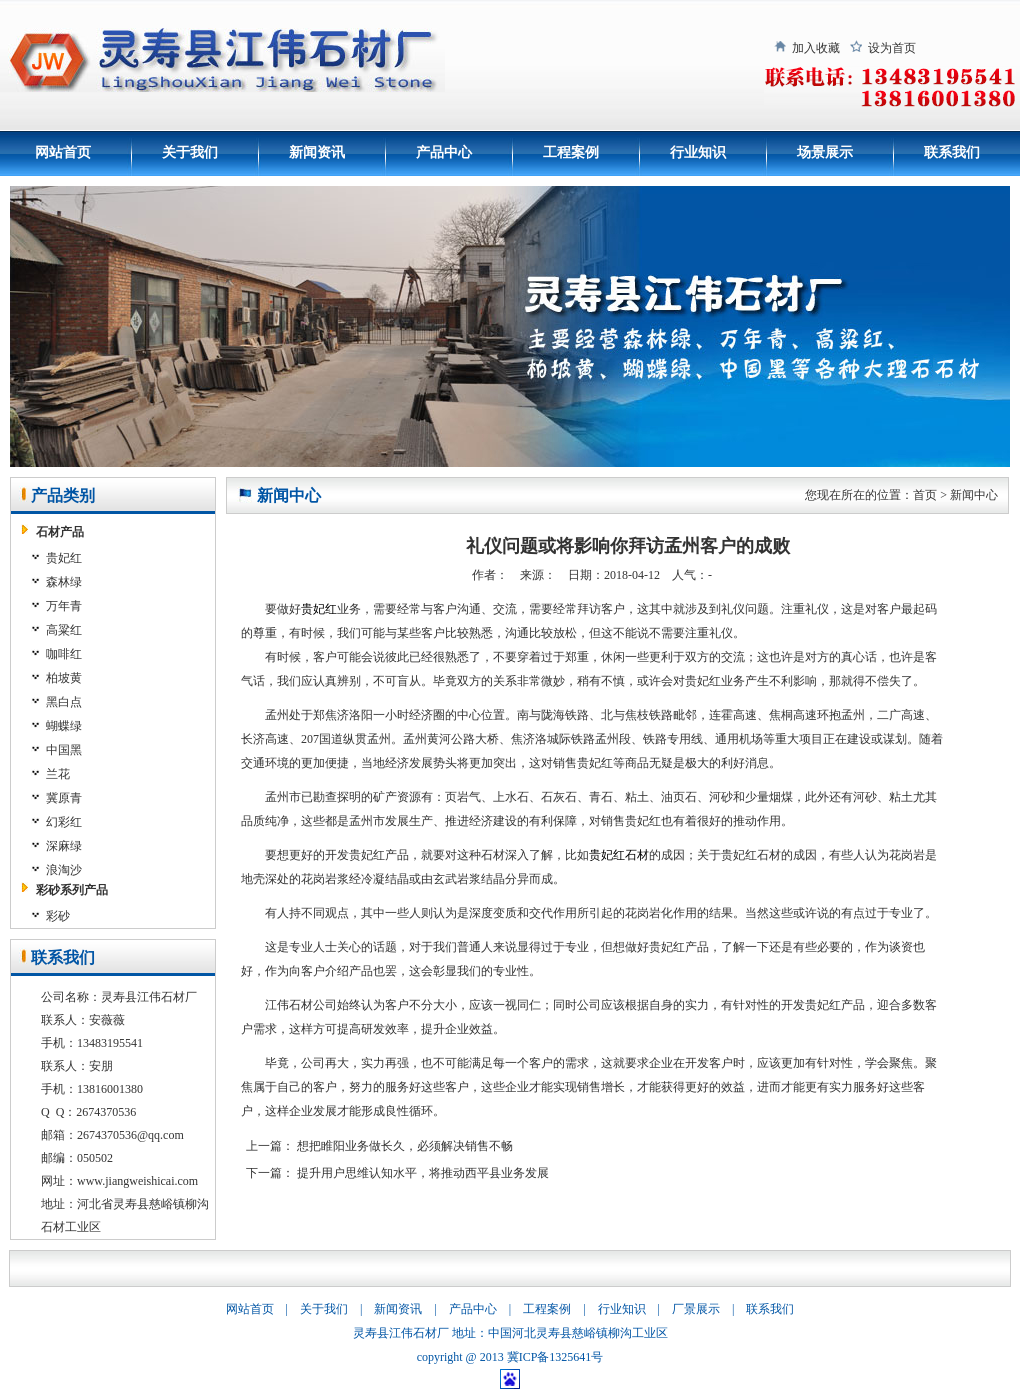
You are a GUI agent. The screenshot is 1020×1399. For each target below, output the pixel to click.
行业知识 (698, 152)
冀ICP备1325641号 (555, 1357)
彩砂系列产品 (72, 890)
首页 (925, 495)
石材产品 (60, 532)
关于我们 (190, 152)
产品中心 (444, 152)
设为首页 (892, 48)
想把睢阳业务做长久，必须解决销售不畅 (405, 1146)
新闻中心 (974, 495)
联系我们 (952, 152)
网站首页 (63, 152)
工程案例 (571, 152)
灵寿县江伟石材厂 (401, 1333)
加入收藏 (816, 48)
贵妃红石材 (619, 855)
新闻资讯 (317, 152)
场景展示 (825, 152)
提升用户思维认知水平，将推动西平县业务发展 (423, 1173)
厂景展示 (696, 1309)
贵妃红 (319, 609)
